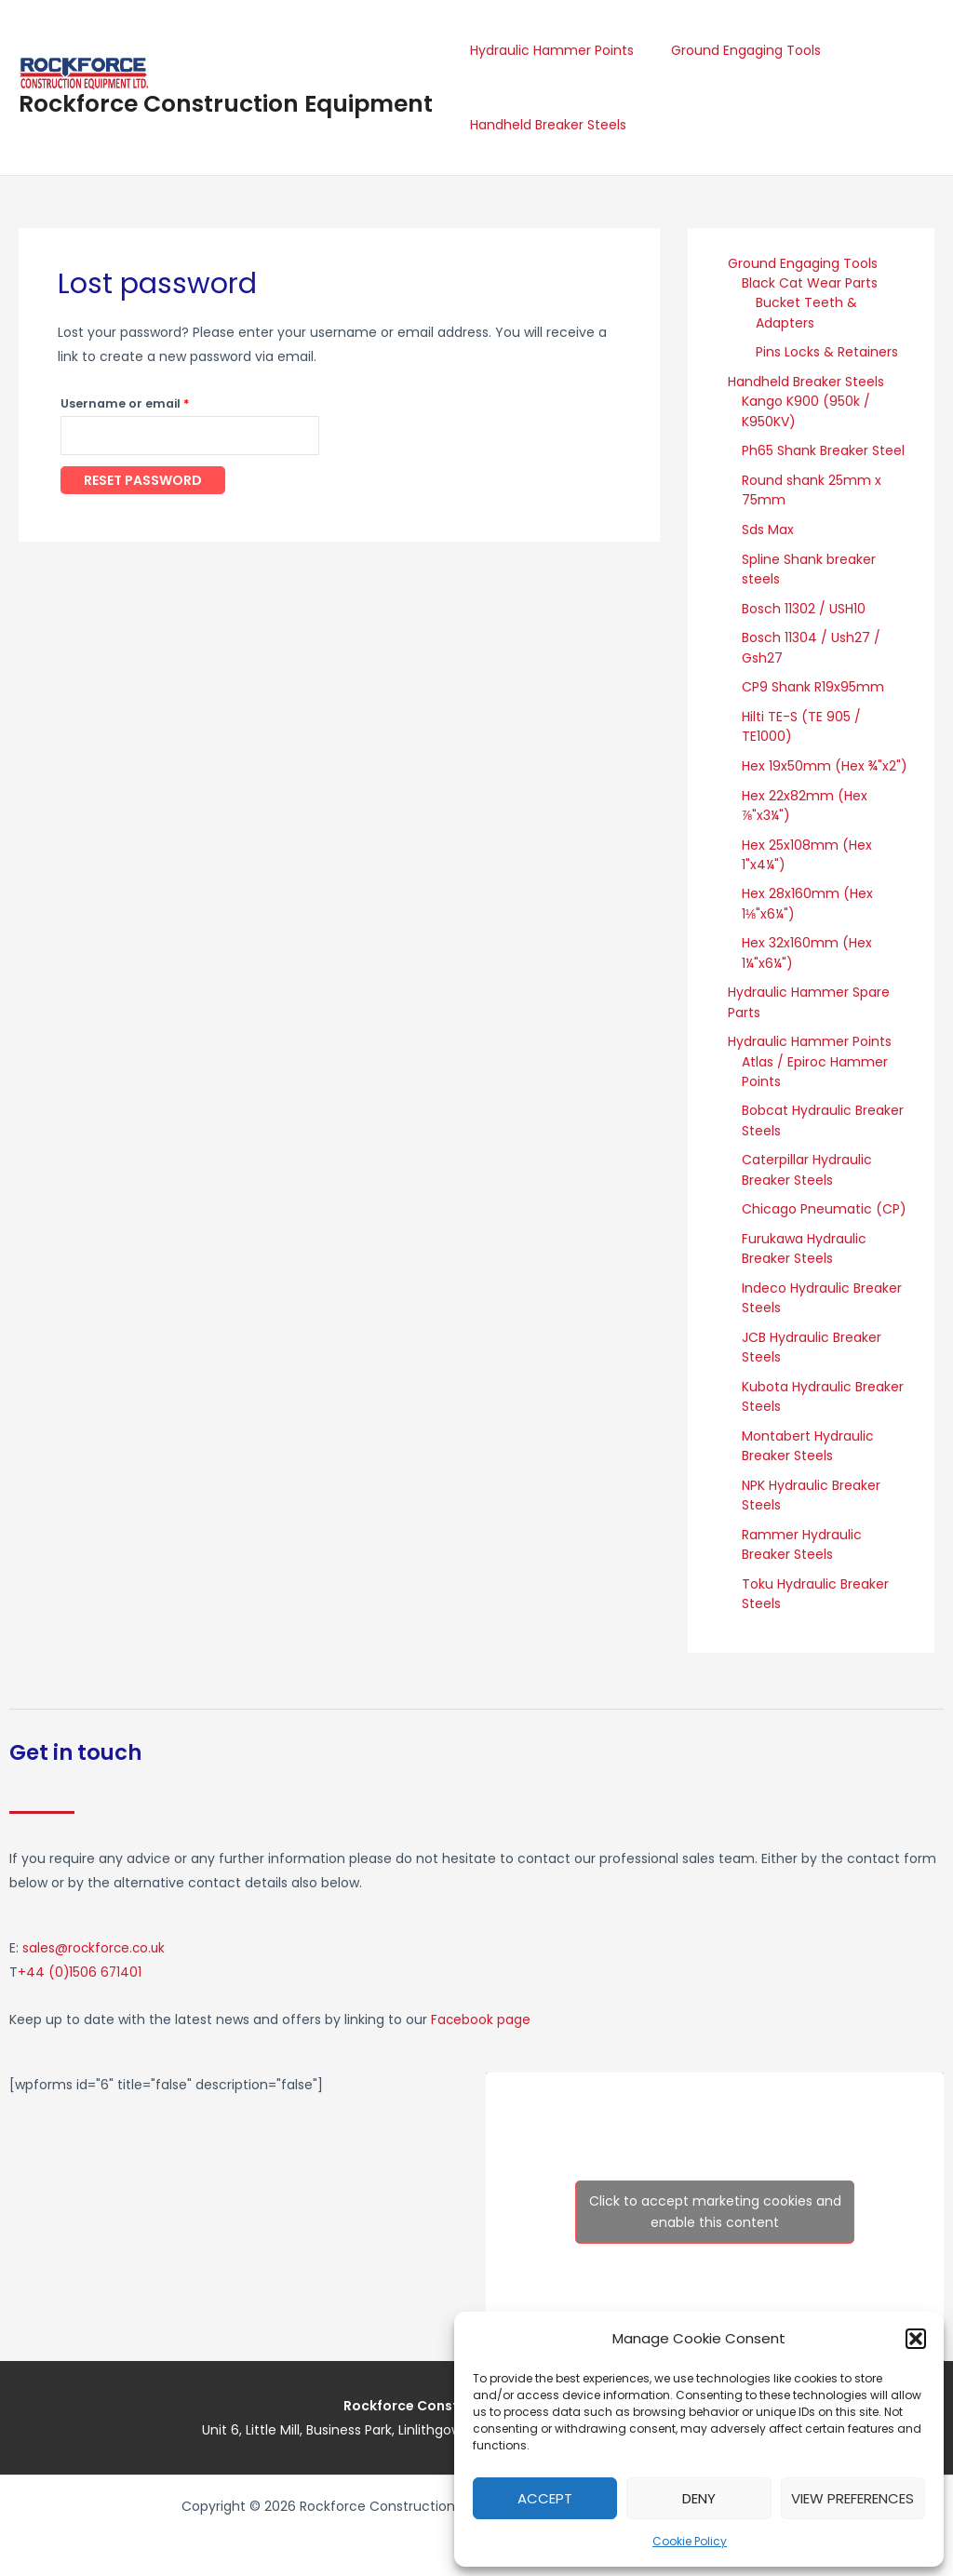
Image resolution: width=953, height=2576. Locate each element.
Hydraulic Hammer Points (546, 50)
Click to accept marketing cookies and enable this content (715, 2201)
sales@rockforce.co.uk (95, 1937)
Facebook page (481, 2008)
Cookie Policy (689, 2541)
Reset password (143, 482)
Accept (544, 2498)
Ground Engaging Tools (729, 50)
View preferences (852, 2498)
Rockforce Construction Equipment (226, 103)
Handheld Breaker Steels (542, 124)
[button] (915, 2338)
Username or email (153, 401)
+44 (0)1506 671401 (80, 1961)
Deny (699, 2498)
